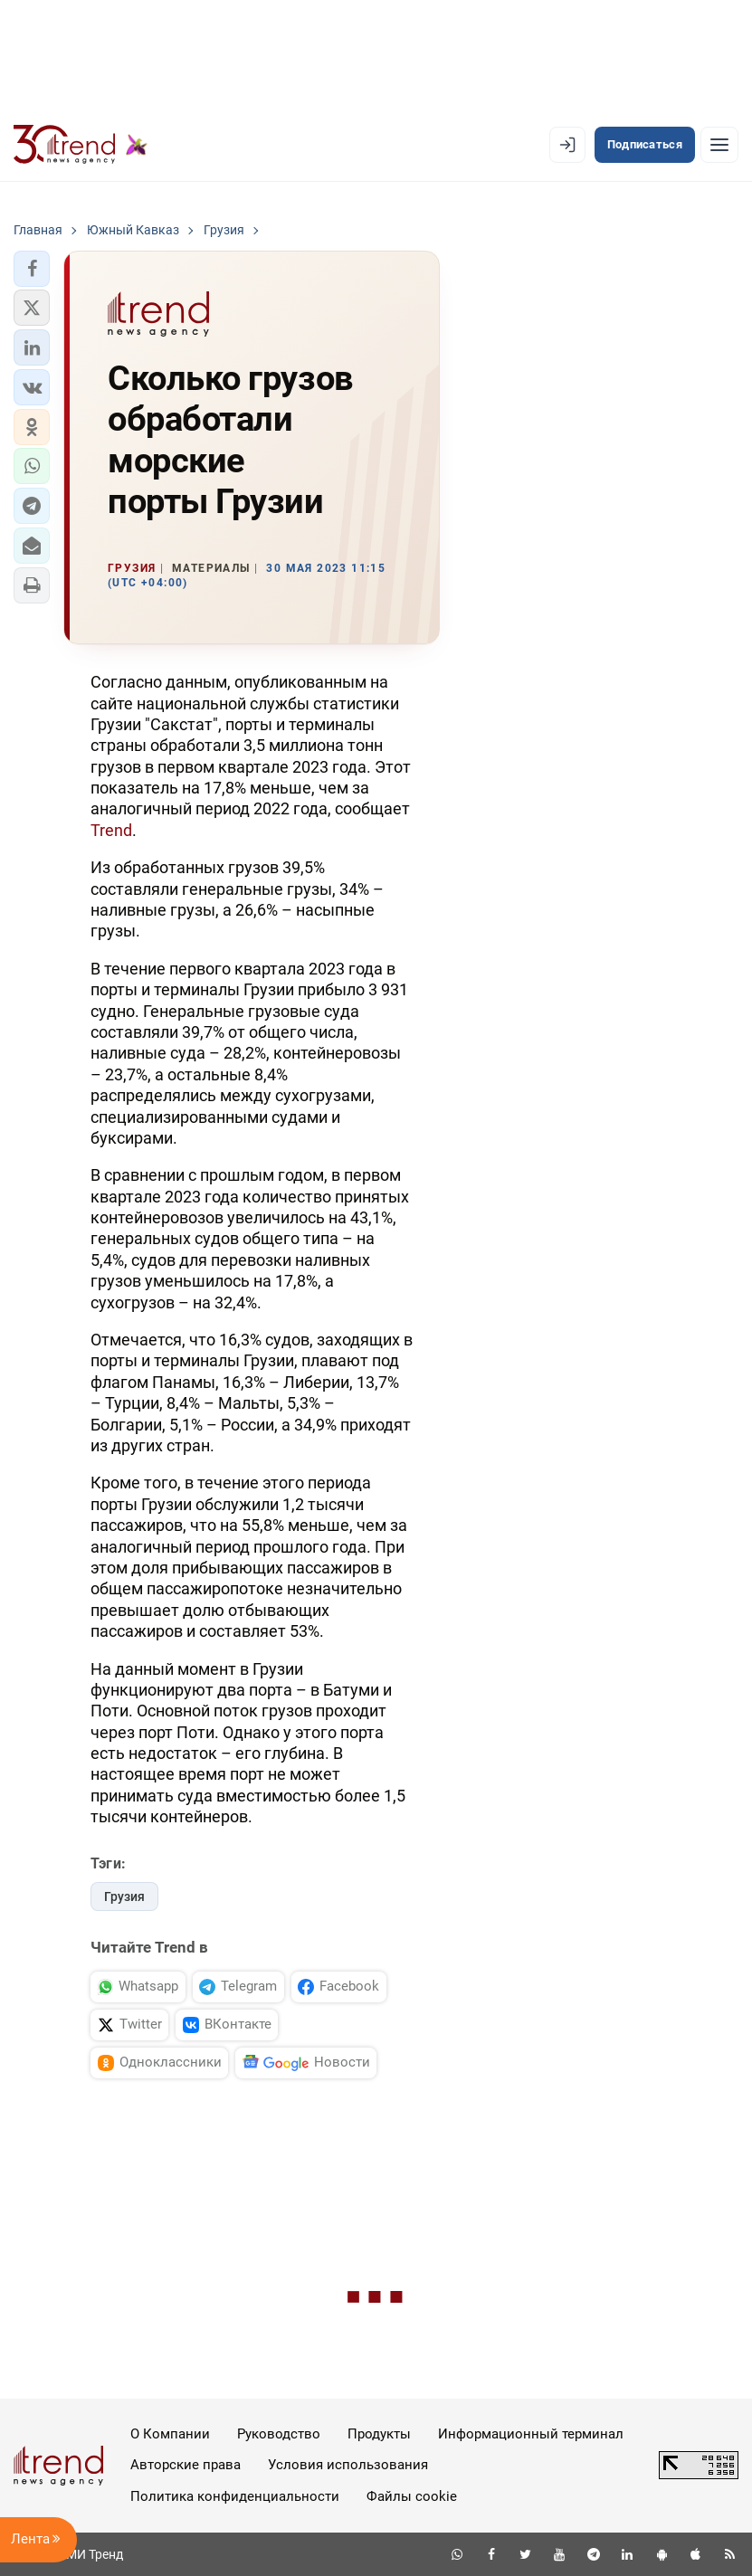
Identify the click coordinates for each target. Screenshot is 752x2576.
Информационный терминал (530, 2434)
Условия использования (348, 2465)
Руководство (278, 2434)
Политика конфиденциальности (234, 2496)
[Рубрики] (719, 145)
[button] (31, 269)
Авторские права (185, 2465)
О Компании (170, 2434)
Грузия (124, 1896)
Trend (111, 830)
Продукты (379, 2434)
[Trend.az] (81, 145)
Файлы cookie (411, 2496)
